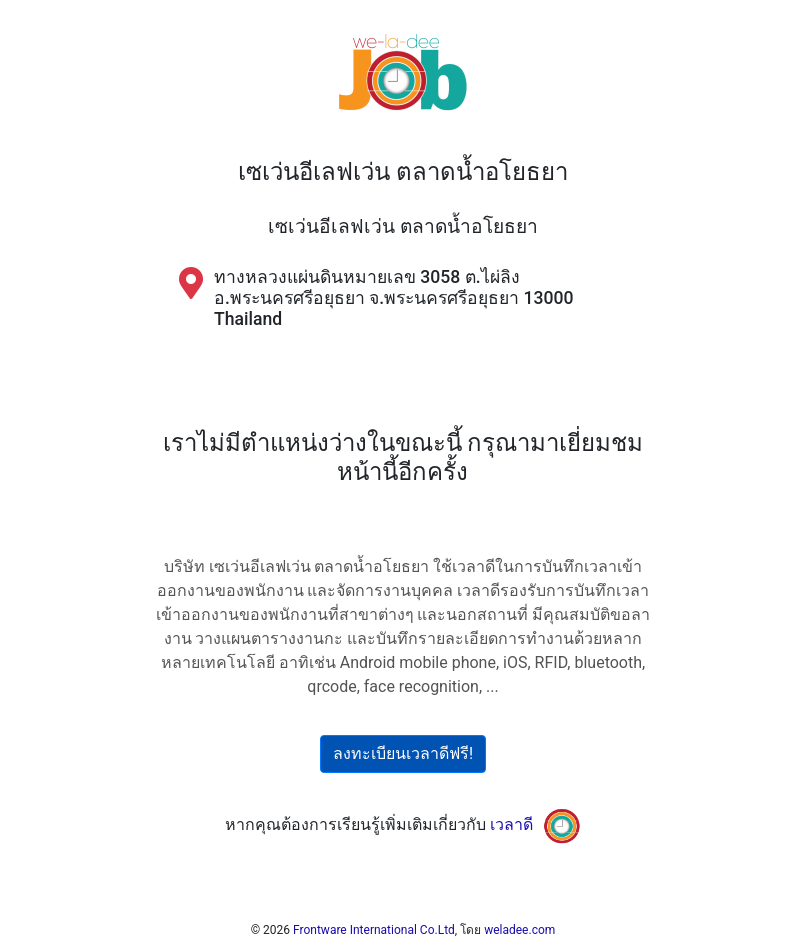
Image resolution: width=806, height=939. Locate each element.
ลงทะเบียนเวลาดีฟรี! (403, 753)
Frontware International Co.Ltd (374, 930)
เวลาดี (511, 824)
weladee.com (519, 930)
